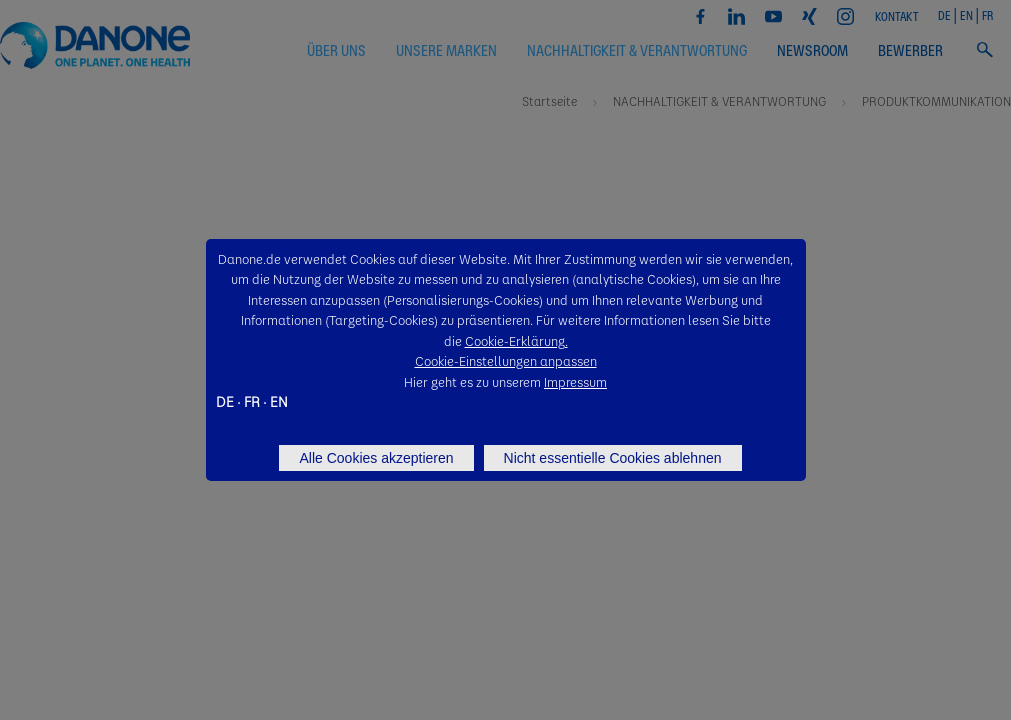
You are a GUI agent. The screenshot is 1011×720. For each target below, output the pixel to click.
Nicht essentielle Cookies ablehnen (613, 458)
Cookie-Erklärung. (516, 340)
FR (252, 401)
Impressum (575, 381)
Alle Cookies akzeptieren (376, 458)
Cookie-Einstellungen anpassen (506, 360)
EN (279, 401)
